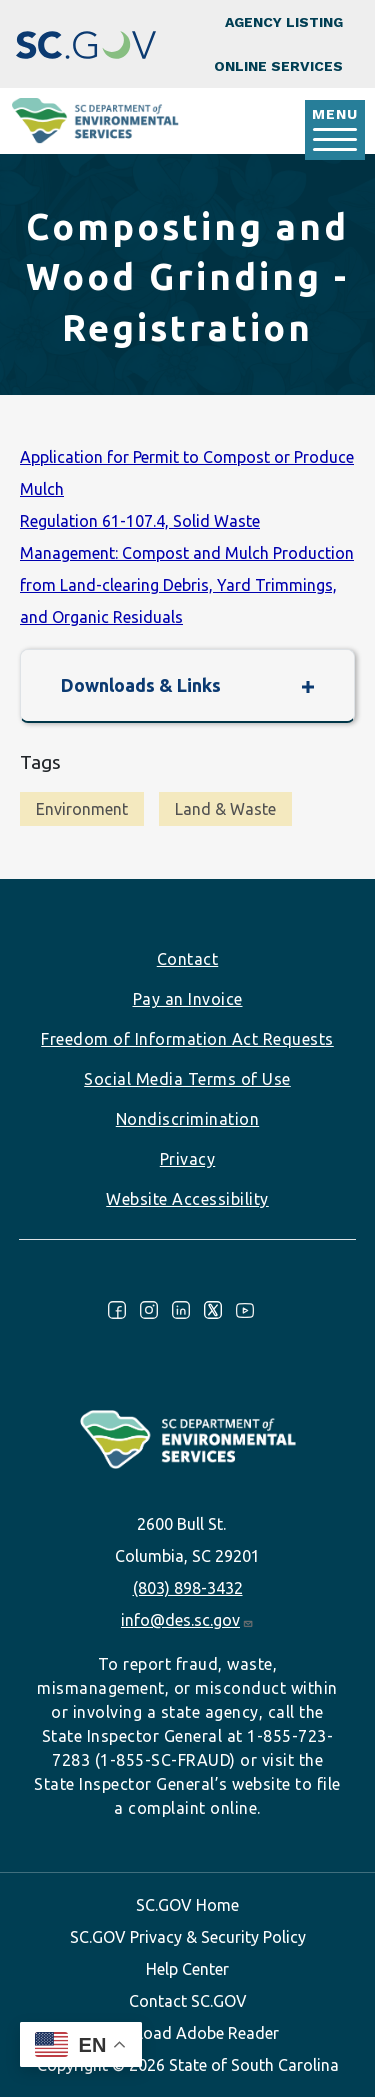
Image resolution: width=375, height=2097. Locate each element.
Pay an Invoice (188, 999)
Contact (188, 959)
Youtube (245, 1310)
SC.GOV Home (187, 1905)
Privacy (188, 1159)
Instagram (149, 1310)
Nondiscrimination (188, 1119)
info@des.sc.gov (187, 1620)
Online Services (278, 66)
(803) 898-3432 (188, 1588)
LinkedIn (181, 1310)
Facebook (117, 1310)
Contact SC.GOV (188, 2001)
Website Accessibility (187, 1199)
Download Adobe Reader (188, 2033)
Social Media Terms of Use (187, 1079)
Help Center (187, 1969)
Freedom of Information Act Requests (187, 1039)
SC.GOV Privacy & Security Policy (188, 1937)
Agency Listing (284, 22)
